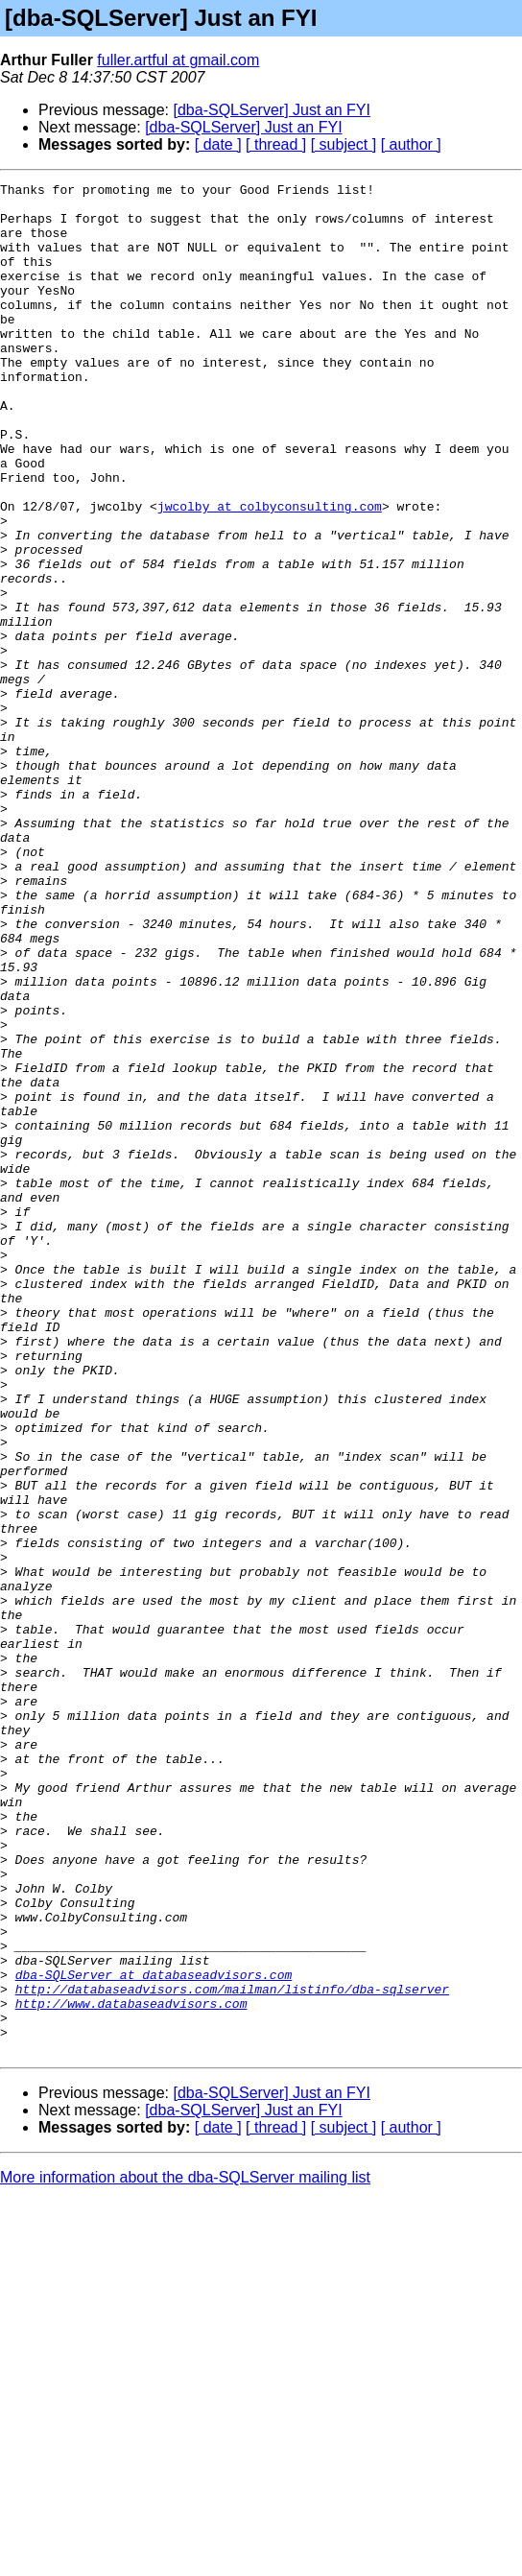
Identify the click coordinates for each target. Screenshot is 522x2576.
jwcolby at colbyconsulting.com (269, 572)
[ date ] (218, 144)
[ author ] (411, 144)
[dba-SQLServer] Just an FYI (272, 110)
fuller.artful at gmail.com (178, 60)
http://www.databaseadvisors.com (131, 2368)
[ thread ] (276, 144)
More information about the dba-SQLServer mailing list (185, 2551)
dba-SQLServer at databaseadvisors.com (154, 2334)
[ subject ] (343, 144)
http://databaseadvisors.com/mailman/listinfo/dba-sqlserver (232, 2351)
